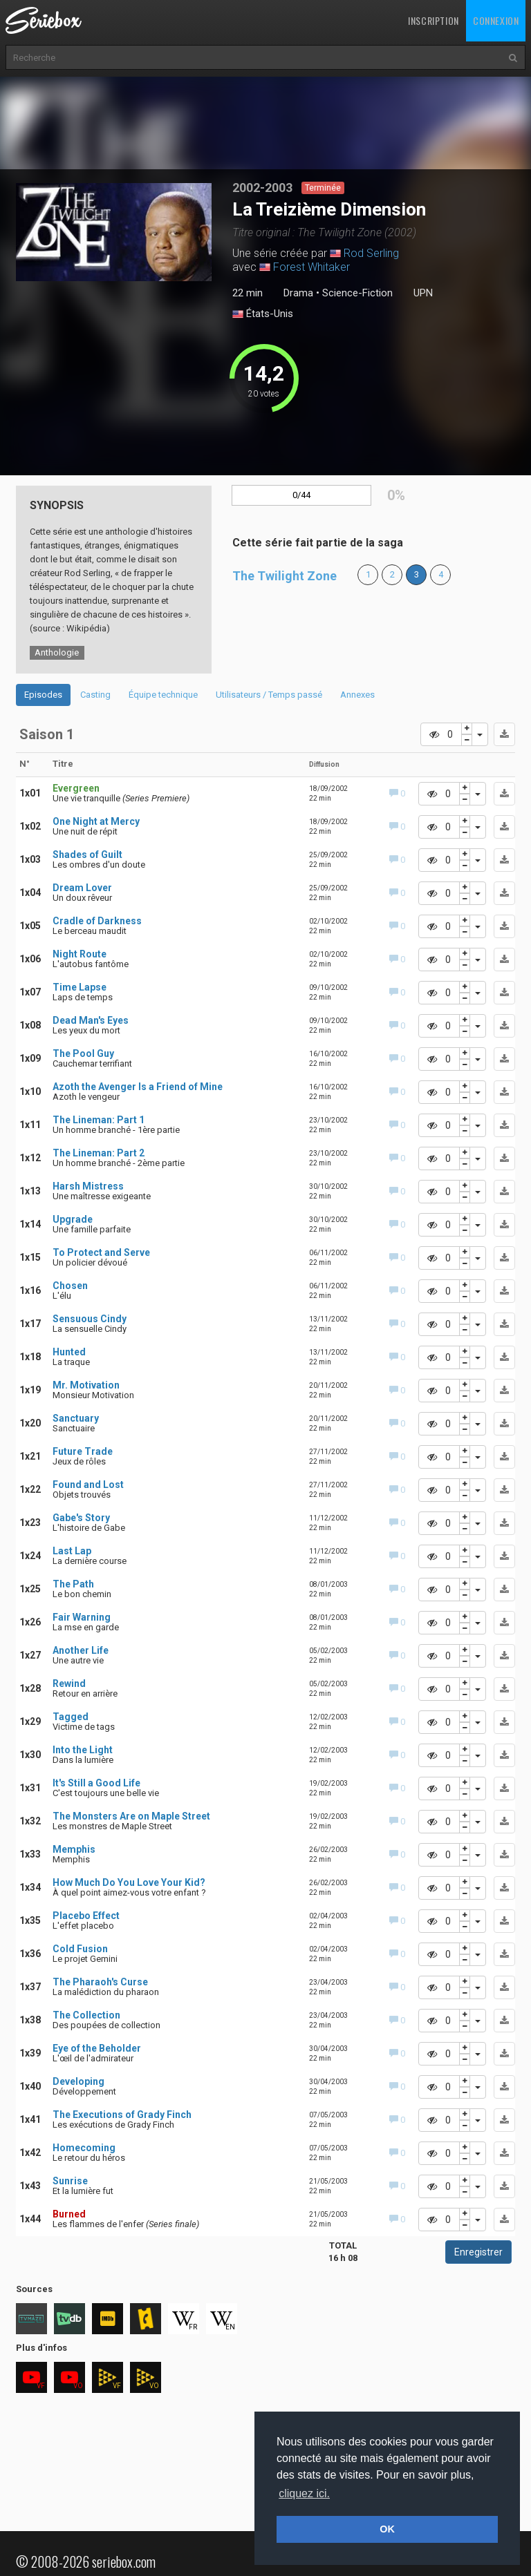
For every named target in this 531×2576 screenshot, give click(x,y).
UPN (423, 293)
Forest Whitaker (311, 267)
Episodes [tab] (43, 694)
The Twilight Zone (284, 576)
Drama (298, 293)
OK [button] (387, 2529)
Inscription (433, 20)
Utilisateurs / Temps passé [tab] (269, 694)
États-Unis (262, 314)
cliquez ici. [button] (304, 2493)
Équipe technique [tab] (163, 694)
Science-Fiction (357, 293)
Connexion (496, 20)
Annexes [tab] (357, 694)
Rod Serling (371, 253)
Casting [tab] (95, 694)
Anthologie (57, 652)
